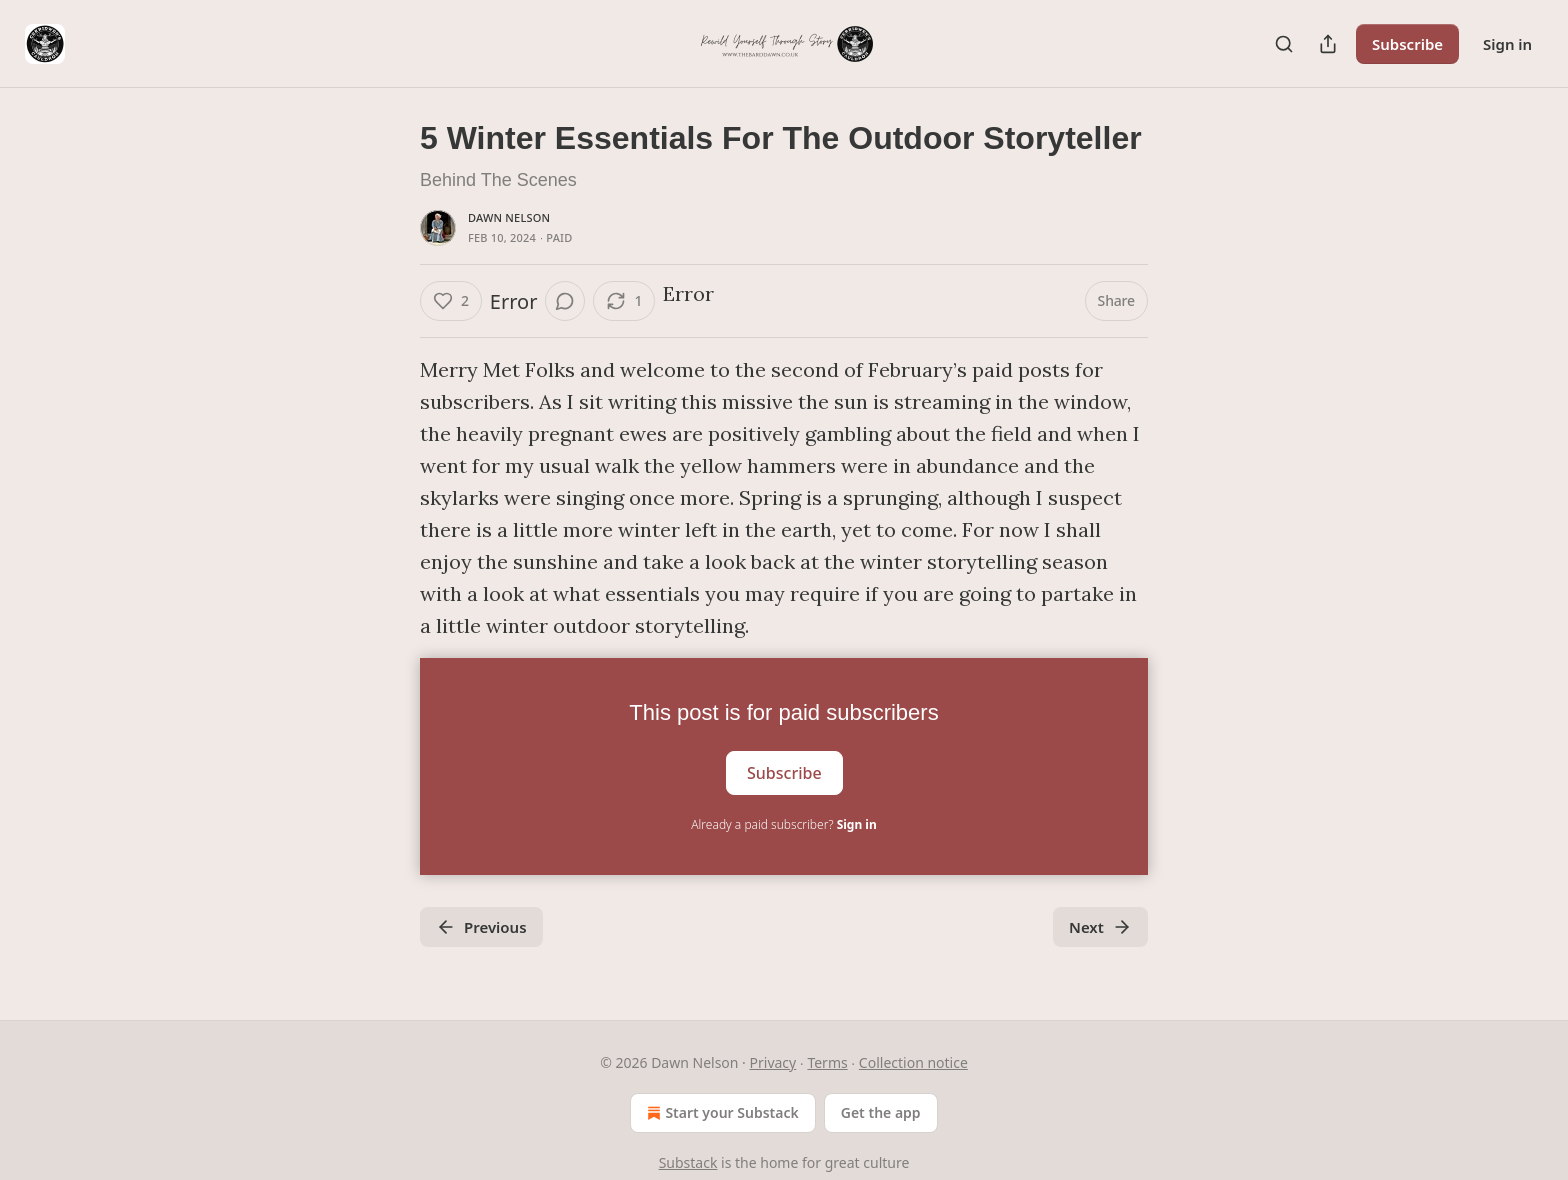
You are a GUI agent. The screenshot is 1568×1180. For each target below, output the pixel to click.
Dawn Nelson (509, 217)
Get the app (881, 1112)
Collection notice (913, 1062)
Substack (688, 1162)
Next (1100, 927)
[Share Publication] (1328, 44)
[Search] (1284, 44)
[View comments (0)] (565, 301)
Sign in (1507, 44)
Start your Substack (720, 1113)
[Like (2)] (451, 301)
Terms (827, 1062)
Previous (481, 927)
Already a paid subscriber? (783, 824)
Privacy (773, 1062)
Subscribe (1407, 44)
